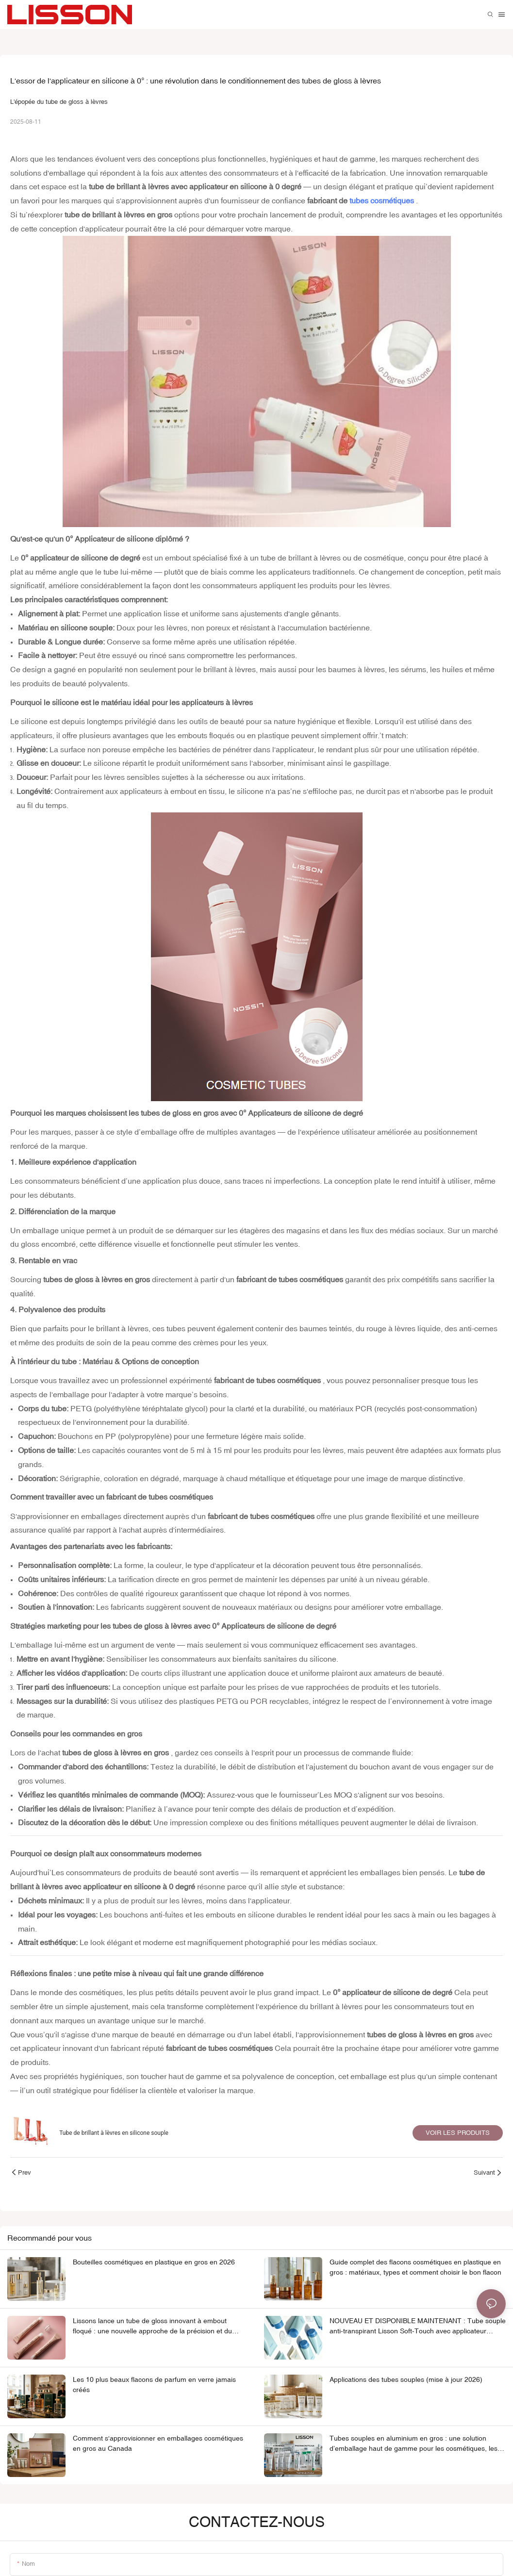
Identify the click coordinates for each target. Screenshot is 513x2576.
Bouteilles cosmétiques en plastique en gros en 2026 (154, 2262)
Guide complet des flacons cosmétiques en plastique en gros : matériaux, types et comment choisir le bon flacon (415, 2267)
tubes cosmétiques (382, 200)
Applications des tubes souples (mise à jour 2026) (406, 2379)
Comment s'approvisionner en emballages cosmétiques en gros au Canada (158, 2443)
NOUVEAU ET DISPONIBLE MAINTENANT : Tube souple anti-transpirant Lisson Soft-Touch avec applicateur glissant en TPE (418, 2326)
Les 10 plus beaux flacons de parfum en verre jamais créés (154, 2385)
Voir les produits (458, 2132)
